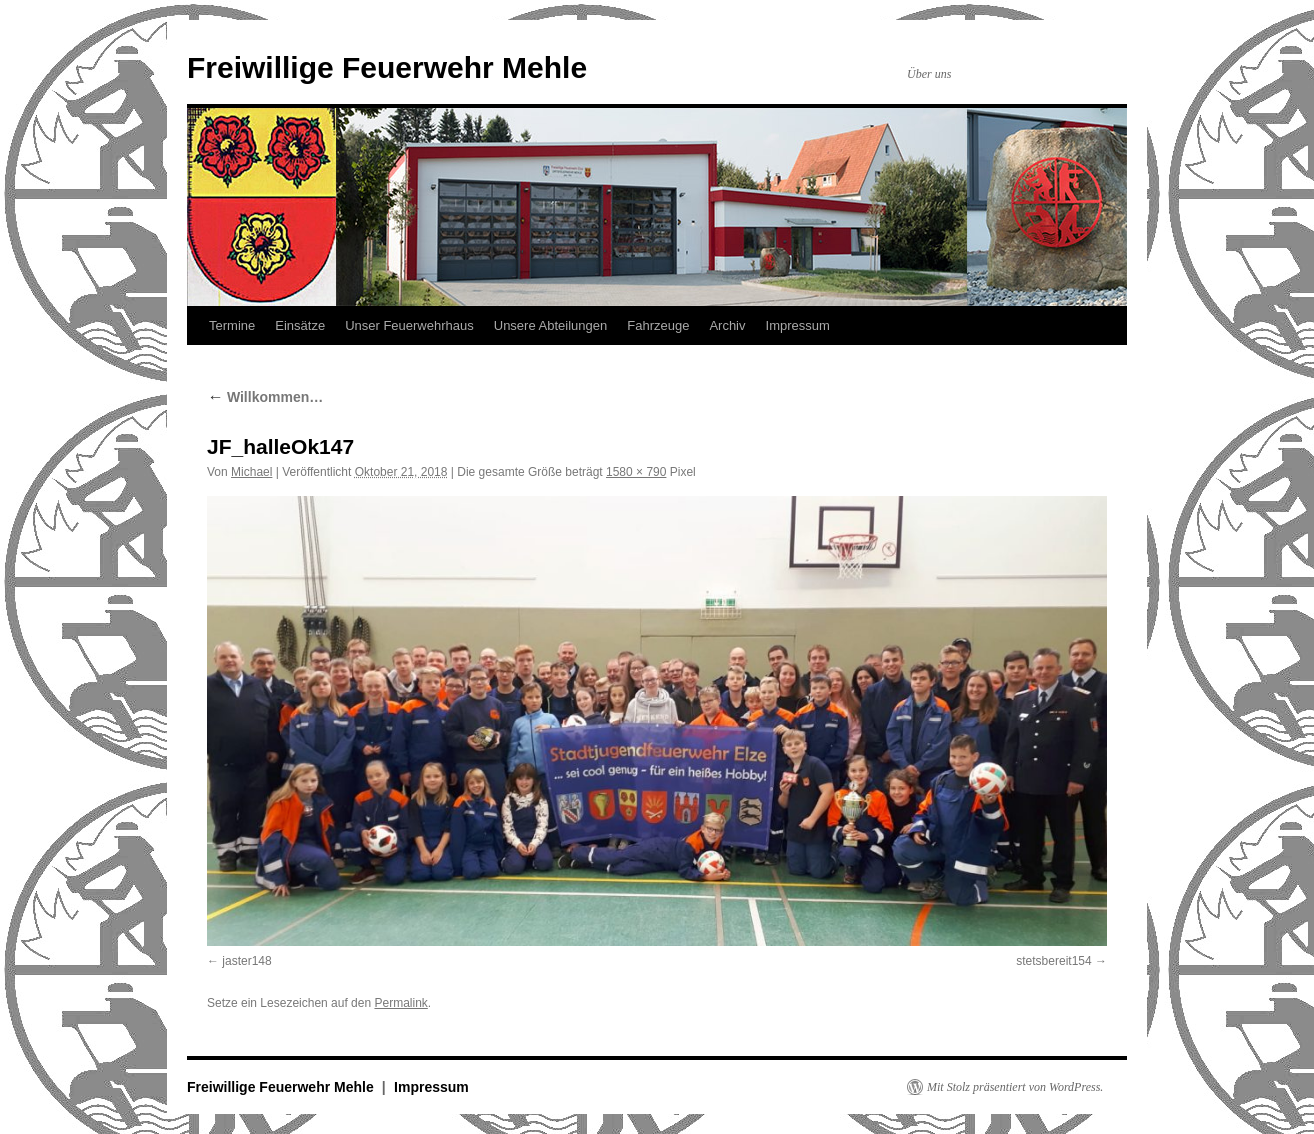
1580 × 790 (636, 472)
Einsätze (300, 325)
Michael (251, 472)
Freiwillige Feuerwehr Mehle (387, 67)
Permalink (400, 1003)
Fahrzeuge (658, 325)
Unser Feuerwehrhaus (409, 325)
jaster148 (246, 961)
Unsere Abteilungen (550, 325)
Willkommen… (265, 397)
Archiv (727, 325)
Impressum (798, 325)
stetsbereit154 (1053, 961)
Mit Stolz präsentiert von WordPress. (1015, 1087)
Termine (232, 325)
